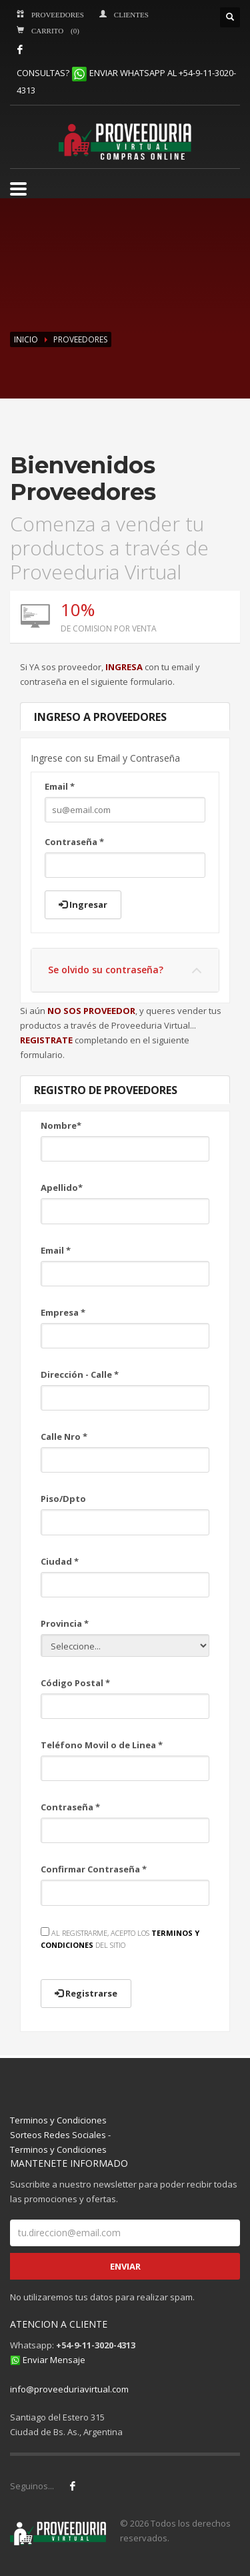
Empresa (63, 1312)
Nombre (61, 1125)
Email (60, 786)
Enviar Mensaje (54, 2360)
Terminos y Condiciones (58, 2120)
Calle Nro (64, 1437)
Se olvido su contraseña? (105, 969)
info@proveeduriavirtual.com (69, 2389)
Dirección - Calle (80, 1374)
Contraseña (74, 842)
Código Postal (75, 1683)
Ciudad (60, 1561)
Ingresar (83, 904)
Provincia (65, 1623)
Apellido (62, 1188)
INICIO (26, 339)
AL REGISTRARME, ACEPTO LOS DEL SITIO (120, 1939)
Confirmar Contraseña (94, 1869)
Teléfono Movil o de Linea (102, 1745)
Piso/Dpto (63, 1499)
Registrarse (86, 1993)
